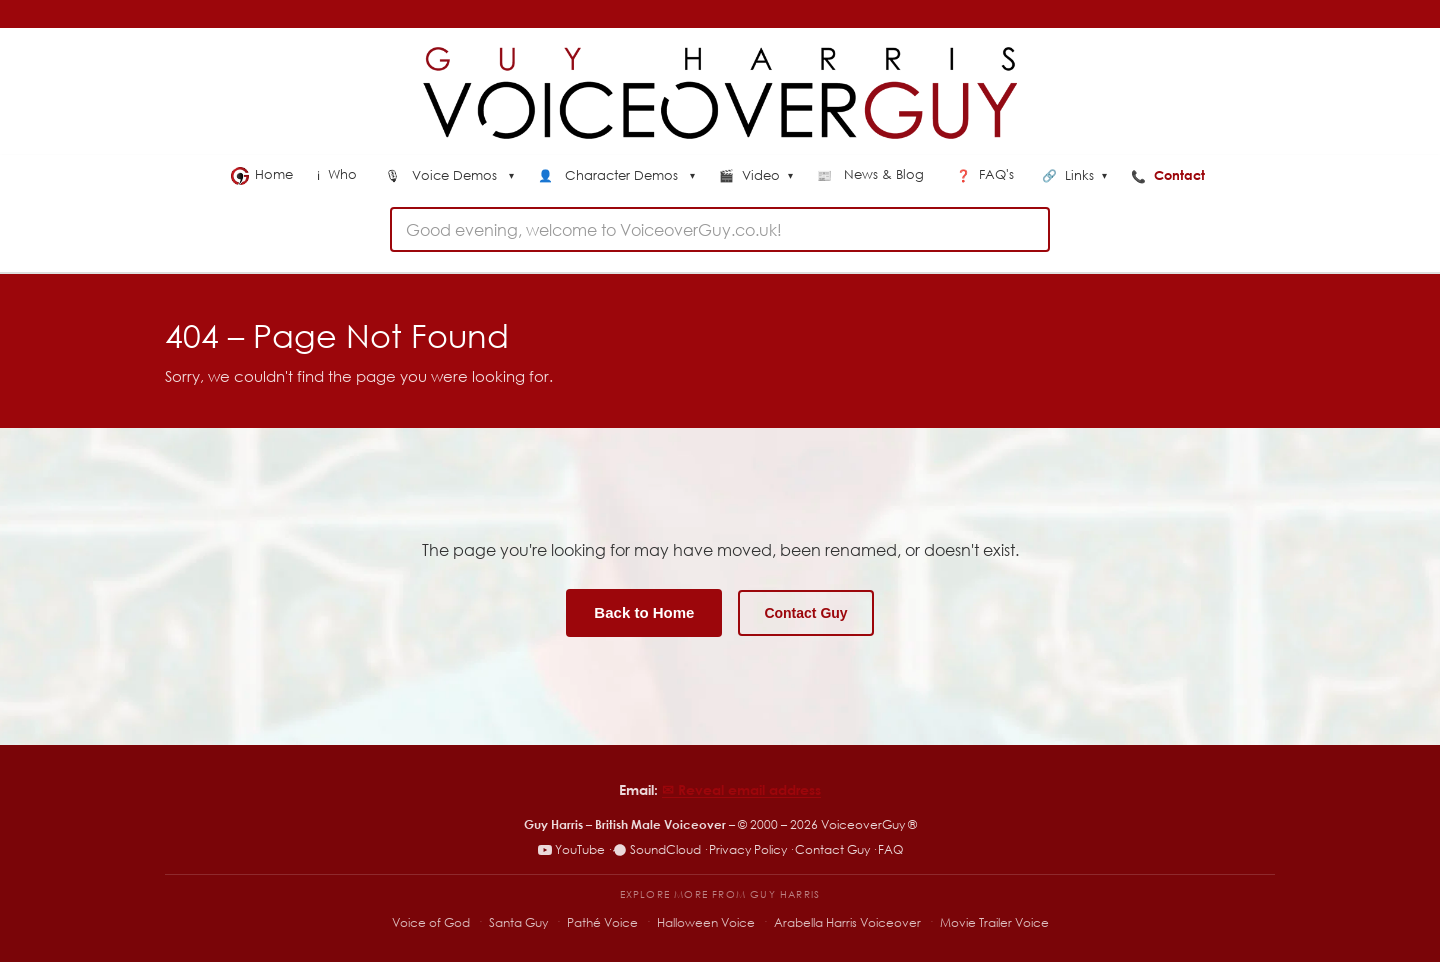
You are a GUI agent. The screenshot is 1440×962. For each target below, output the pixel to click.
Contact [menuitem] (1170, 175)
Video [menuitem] (756, 176)
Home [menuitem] (262, 175)
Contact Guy (805, 613)
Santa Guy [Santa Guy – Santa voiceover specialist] (518, 922)
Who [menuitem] (339, 174)
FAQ (890, 849)
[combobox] (720, 229)
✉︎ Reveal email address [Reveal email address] (741, 789)
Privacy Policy (748, 849)
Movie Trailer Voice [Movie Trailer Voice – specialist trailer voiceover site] (994, 922)
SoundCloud (657, 849)
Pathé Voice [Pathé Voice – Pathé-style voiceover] (602, 922)
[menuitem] (449, 177)
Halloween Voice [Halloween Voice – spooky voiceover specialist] (706, 922)
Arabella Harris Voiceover (847, 922)
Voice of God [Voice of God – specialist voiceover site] (431, 922)
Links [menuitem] (1074, 176)
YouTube (571, 849)
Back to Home (644, 612)
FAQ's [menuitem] (987, 174)
